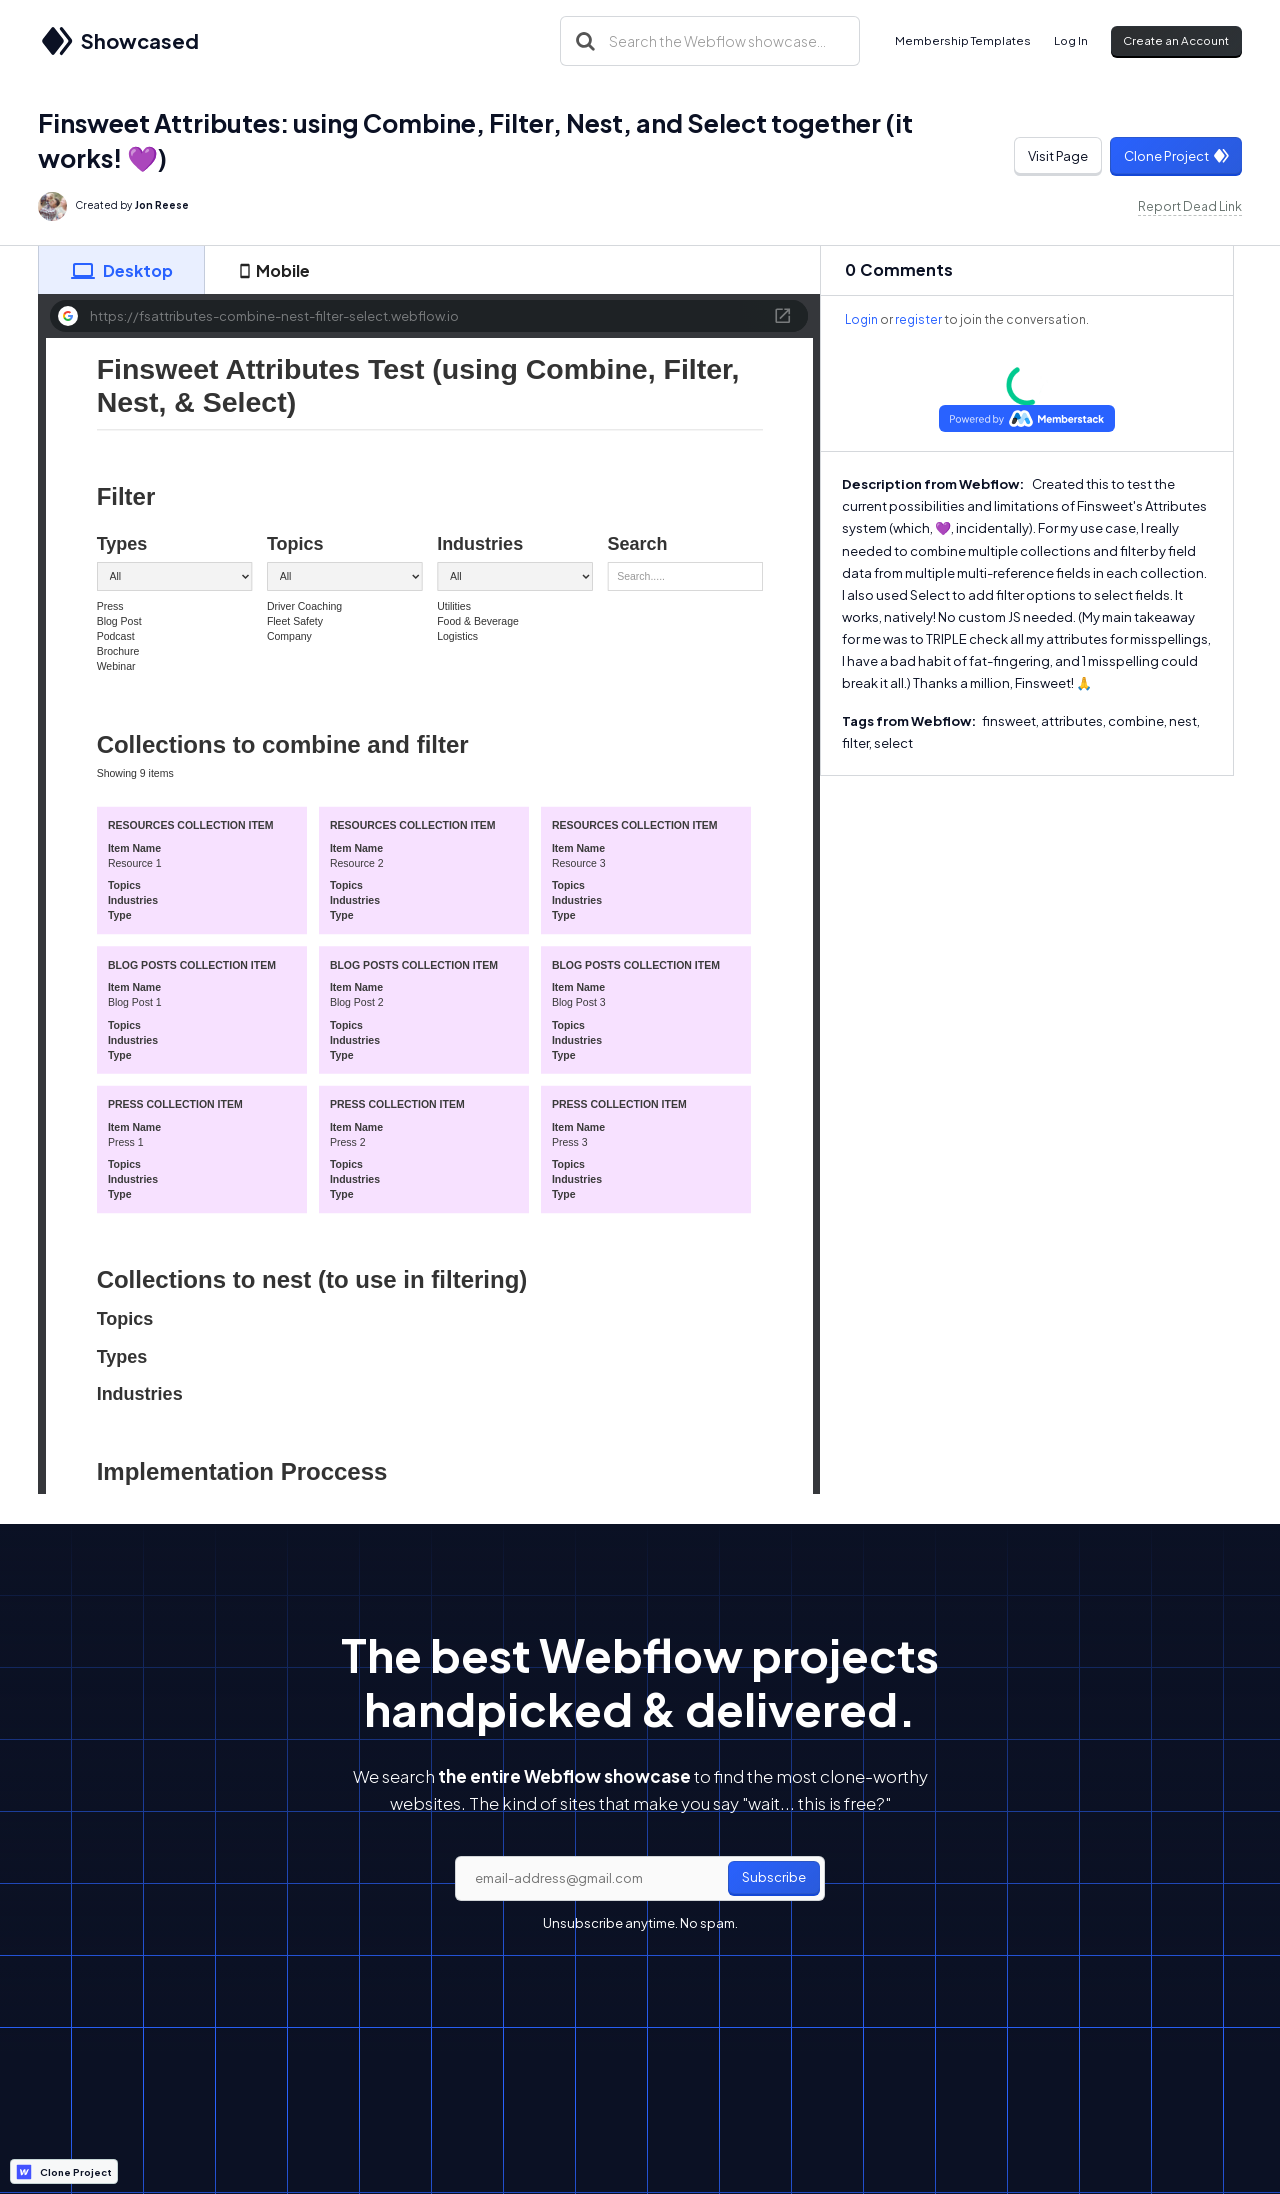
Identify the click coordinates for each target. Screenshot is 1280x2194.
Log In (1071, 40)
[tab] (121, 270)
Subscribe (774, 1877)
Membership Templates (963, 40)
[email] (640, 1879)
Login (861, 319)
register (918, 319)
